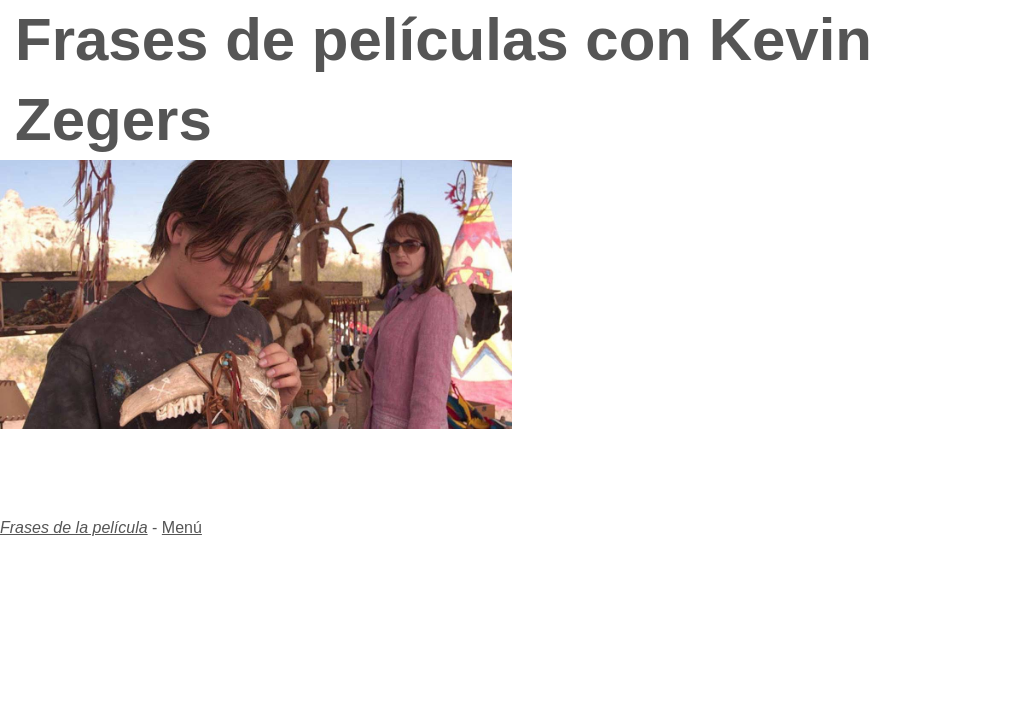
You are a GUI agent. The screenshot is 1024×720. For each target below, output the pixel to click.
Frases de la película (74, 527)
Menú (182, 527)
